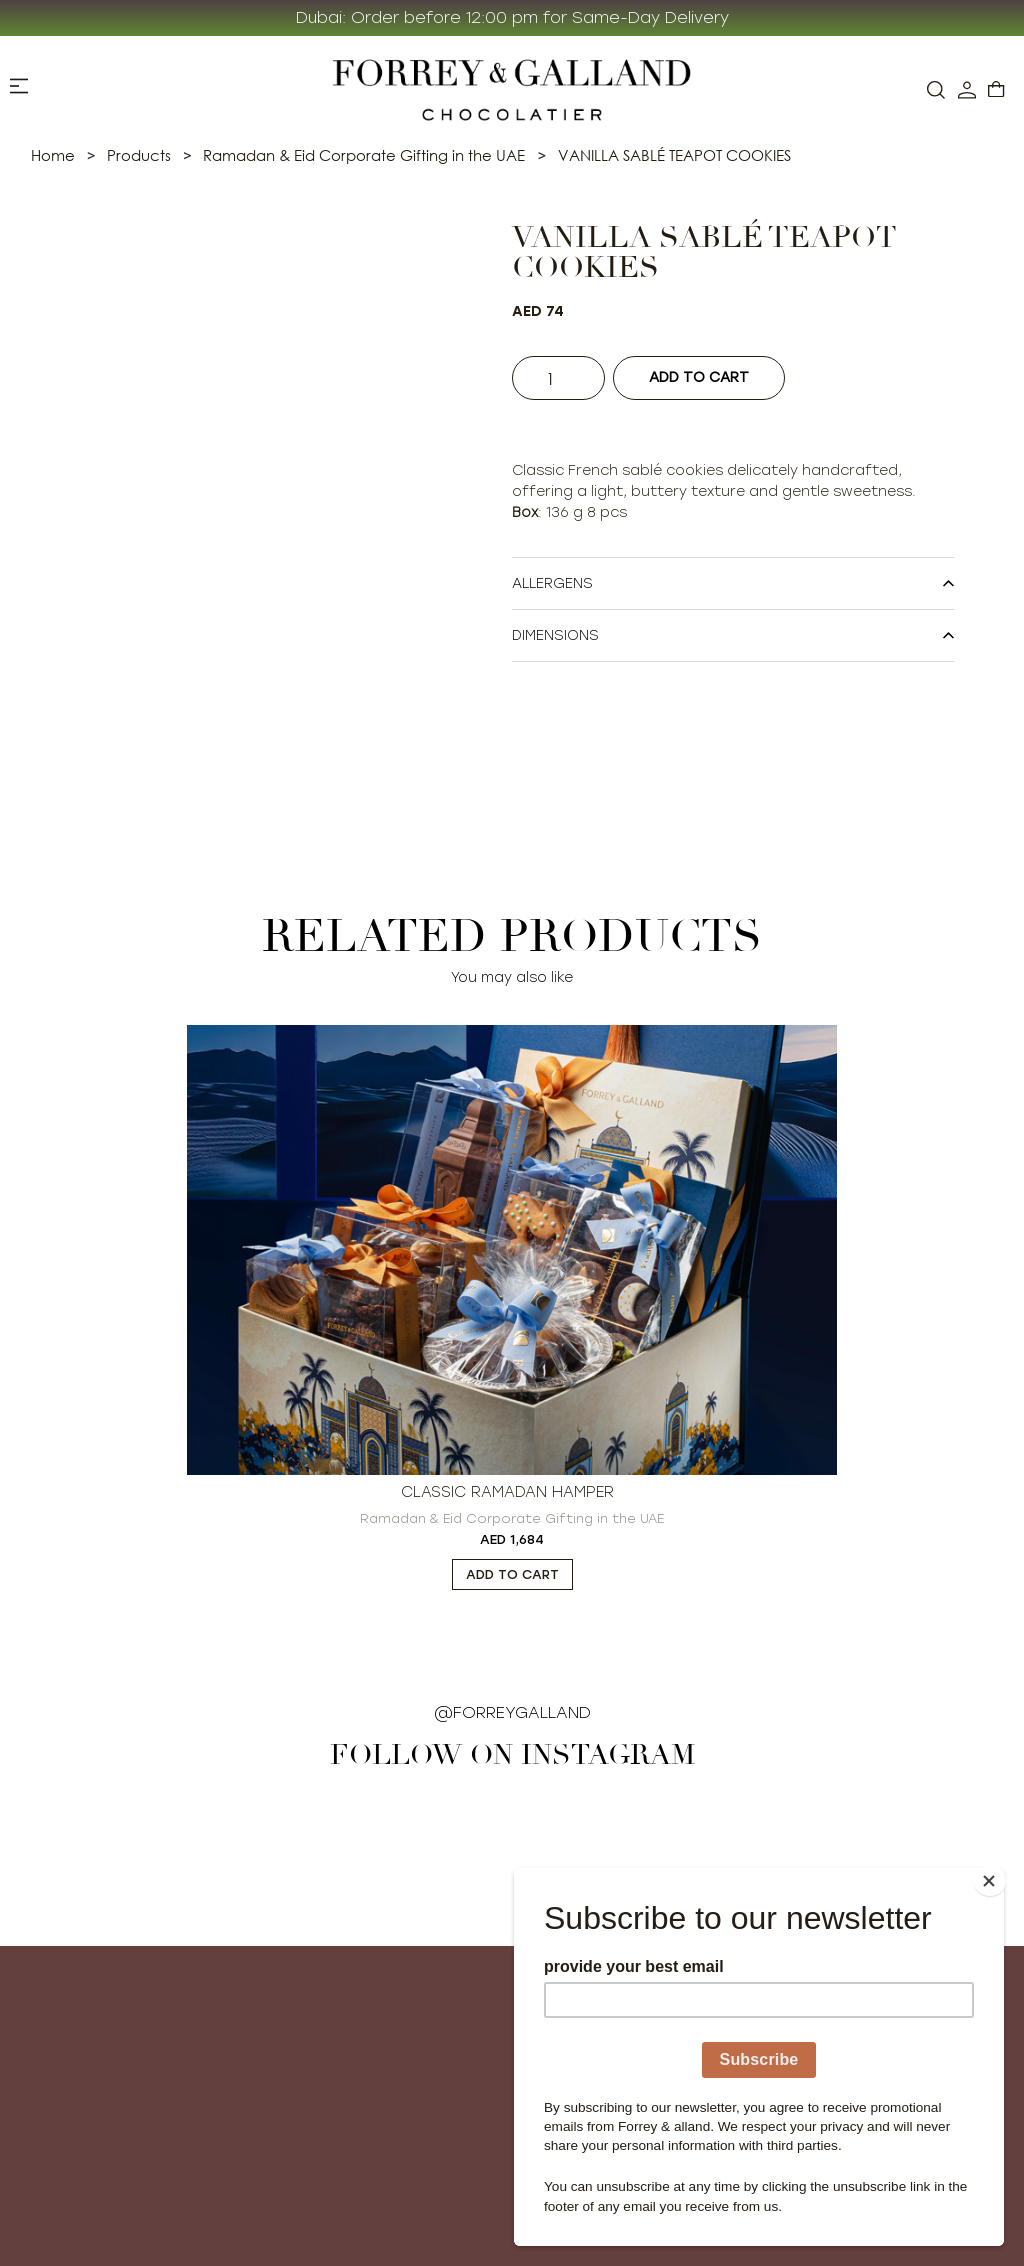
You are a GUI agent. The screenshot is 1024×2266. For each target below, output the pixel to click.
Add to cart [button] (512, 1574)
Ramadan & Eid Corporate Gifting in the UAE (512, 1518)
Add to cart (706, 377)
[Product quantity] (562, 378)
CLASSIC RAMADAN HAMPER (507, 1492)
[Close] (998, 1873)
